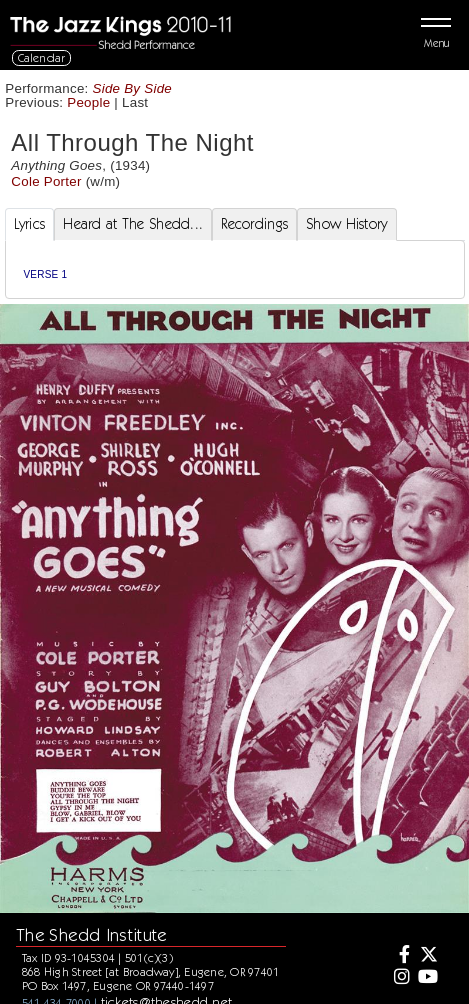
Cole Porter (46, 181)
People (88, 102)
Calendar (42, 57)
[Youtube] (428, 978)
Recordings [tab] (254, 224)
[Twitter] (428, 956)
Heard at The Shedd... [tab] (133, 224)
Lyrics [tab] (30, 224)
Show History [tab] (346, 224)
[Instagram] (399, 978)
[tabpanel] (235, 269)
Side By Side (133, 88)
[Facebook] (399, 956)
